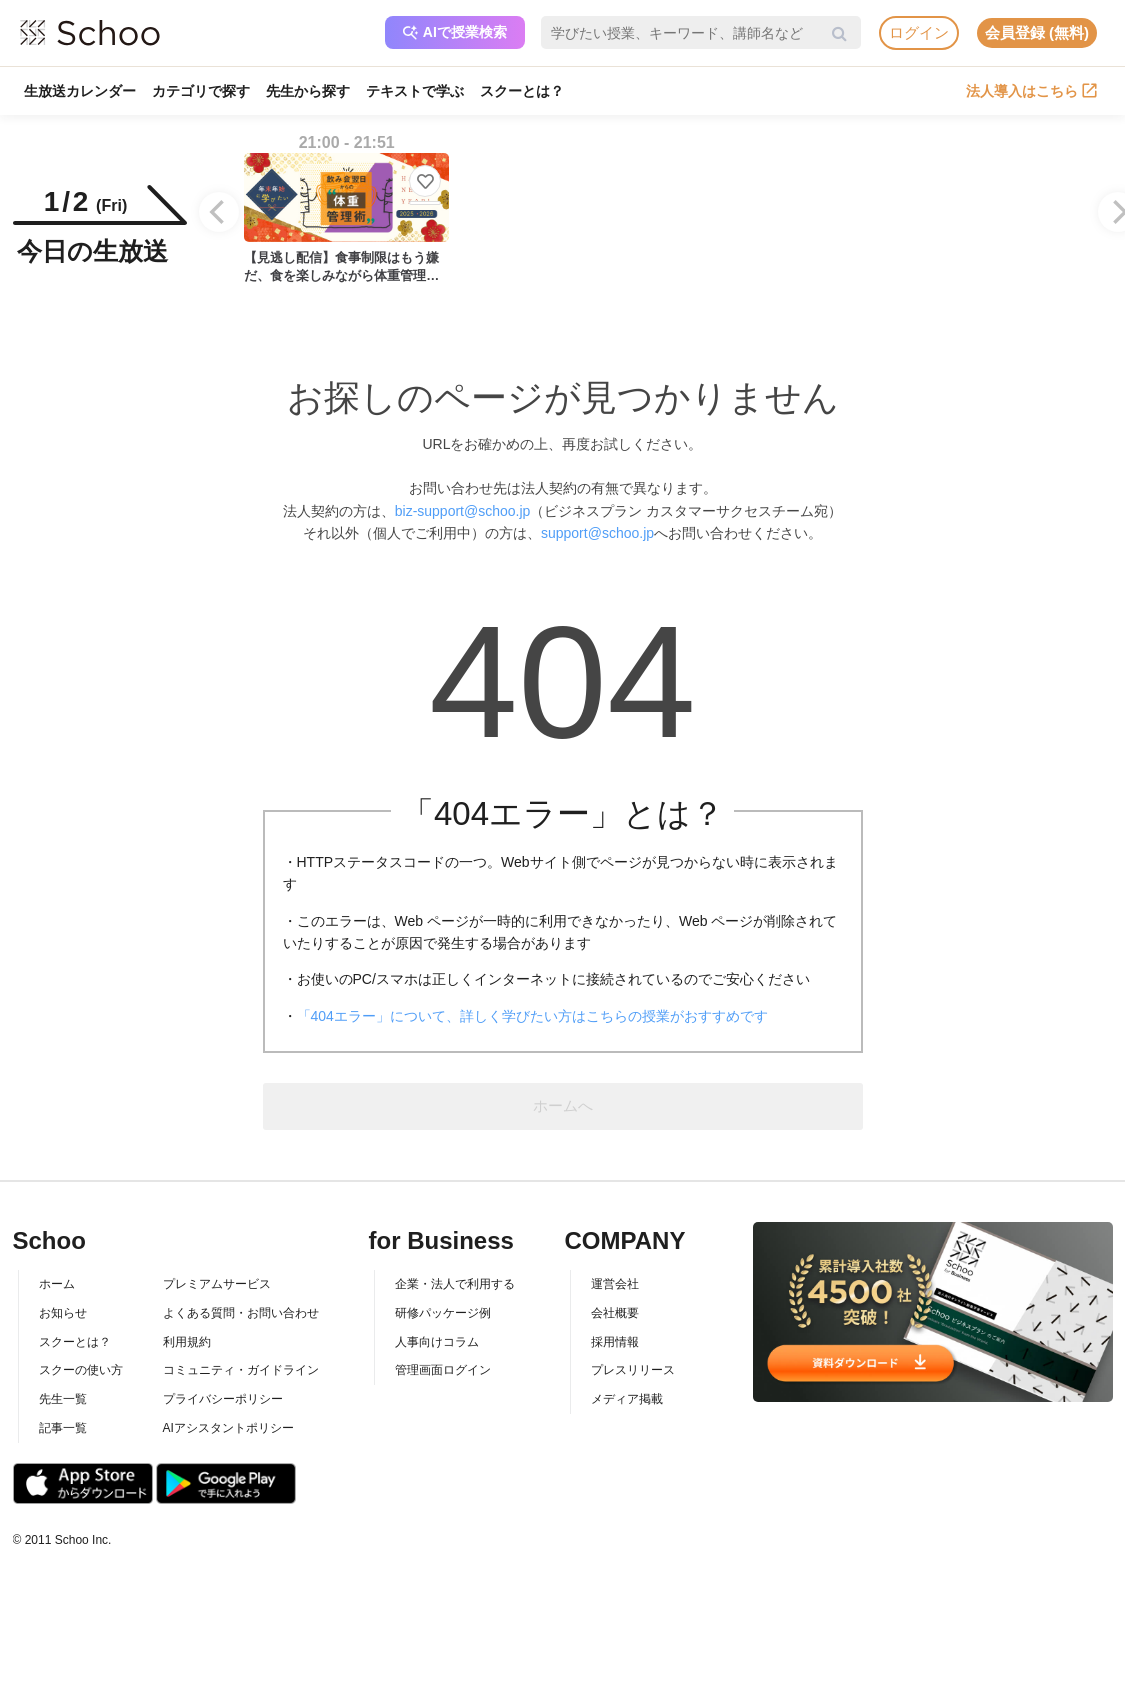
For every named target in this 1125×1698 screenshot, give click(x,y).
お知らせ (63, 1313)
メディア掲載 (627, 1399)
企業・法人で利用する (455, 1284)
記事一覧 (63, 1428)
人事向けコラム (437, 1342)
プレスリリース (633, 1370)
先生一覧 (63, 1399)
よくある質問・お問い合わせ (241, 1313)
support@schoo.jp (597, 533)
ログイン (919, 32)
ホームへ (563, 1105)
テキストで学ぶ (415, 91)
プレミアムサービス (217, 1284)
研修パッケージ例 (443, 1313)
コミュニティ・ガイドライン (241, 1370)
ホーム (57, 1284)
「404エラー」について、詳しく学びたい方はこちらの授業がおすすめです (532, 1016)
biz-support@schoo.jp (463, 511)
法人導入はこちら (1031, 91)
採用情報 (615, 1342)
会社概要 (615, 1313)
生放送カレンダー (80, 91)
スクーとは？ (522, 91)
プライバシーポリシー (223, 1399)
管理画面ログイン (443, 1370)
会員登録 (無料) (1037, 32)
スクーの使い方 (81, 1370)
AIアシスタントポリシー (228, 1428)
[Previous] (219, 212)
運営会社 (615, 1284)
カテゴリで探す (201, 91)
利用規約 (187, 1342)
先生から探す (308, 91)
